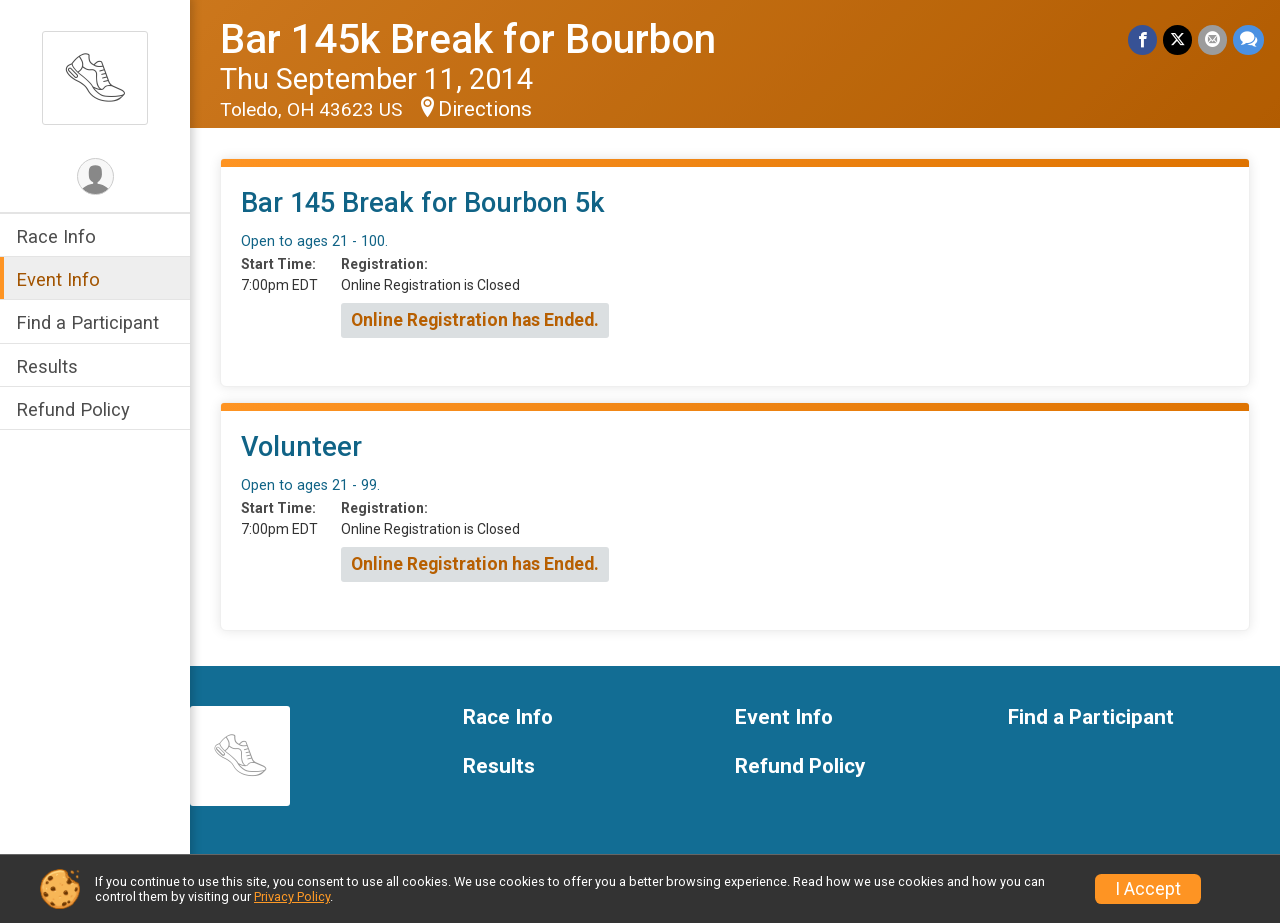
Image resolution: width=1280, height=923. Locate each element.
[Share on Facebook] (1142, 39)
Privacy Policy (292, 896)
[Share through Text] (1248, 39)
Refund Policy (73, 409)
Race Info (56, 236)
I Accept (1148, 889)
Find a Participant (87, 322)
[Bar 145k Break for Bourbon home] (95, 77)
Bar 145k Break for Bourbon (468, 39)
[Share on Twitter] (1177, 39)
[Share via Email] (1212, 39)
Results (47, 366)
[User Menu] (95, 176)
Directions (485, 109)
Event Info (58, 279)
